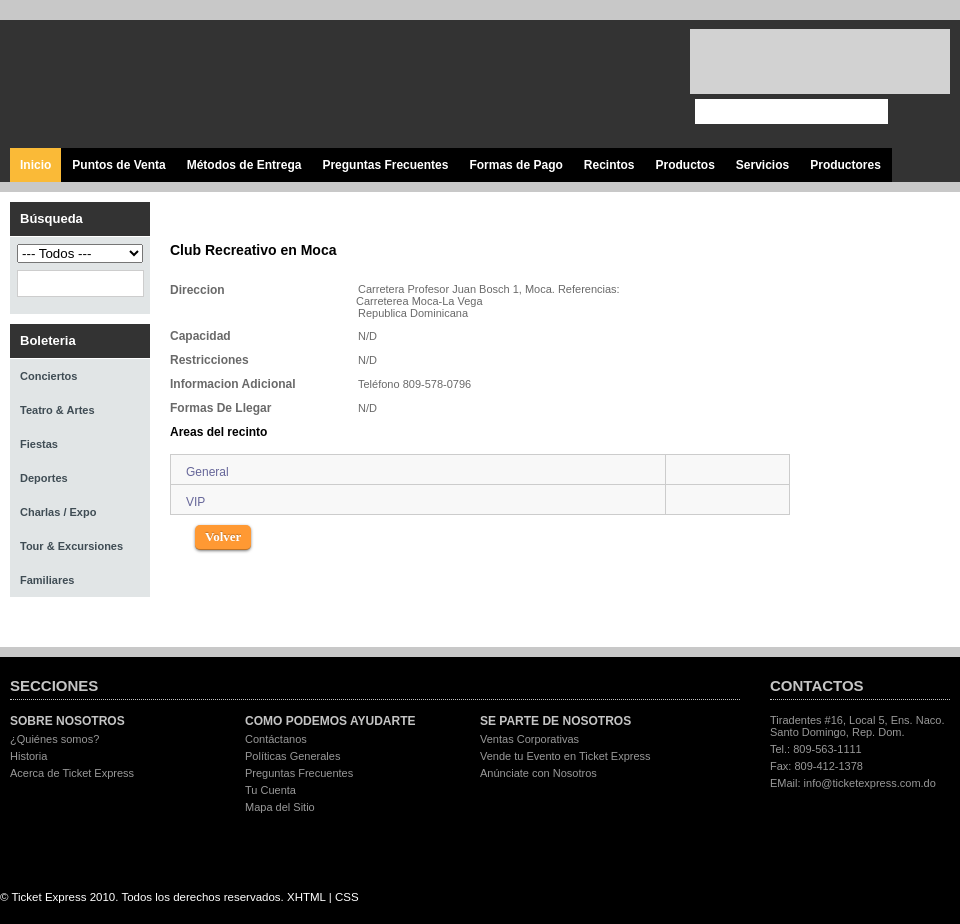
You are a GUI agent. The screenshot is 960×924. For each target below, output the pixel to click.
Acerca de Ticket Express (72, 773)
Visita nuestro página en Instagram (637, 85)
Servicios (762, 165)
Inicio (35, 165)
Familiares (47, 580)
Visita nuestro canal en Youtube (592, 85)
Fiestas (39, 444)
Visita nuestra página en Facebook (502, 85)
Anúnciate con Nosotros (538, 773)
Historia (28, 756)
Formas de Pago (515, 165)
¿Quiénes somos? (54, 739)
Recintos (609, 165)
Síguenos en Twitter (547, 85)
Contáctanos (276, 739)
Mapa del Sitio (280, 807)
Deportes (44, 478)
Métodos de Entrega (244, 165)
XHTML (306, 897)
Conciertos (48, 376)
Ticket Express (129, 81)
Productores (845, 165)
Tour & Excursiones (71, 546)
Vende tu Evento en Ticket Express (565, 756)
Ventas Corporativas (529, 739)
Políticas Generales (292, 756)
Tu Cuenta (270, 790)
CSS (347, 897)
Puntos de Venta (118, 165)
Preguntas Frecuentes (385, 165)
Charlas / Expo (58, 512)
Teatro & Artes (57, 410)
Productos (684, 165)
